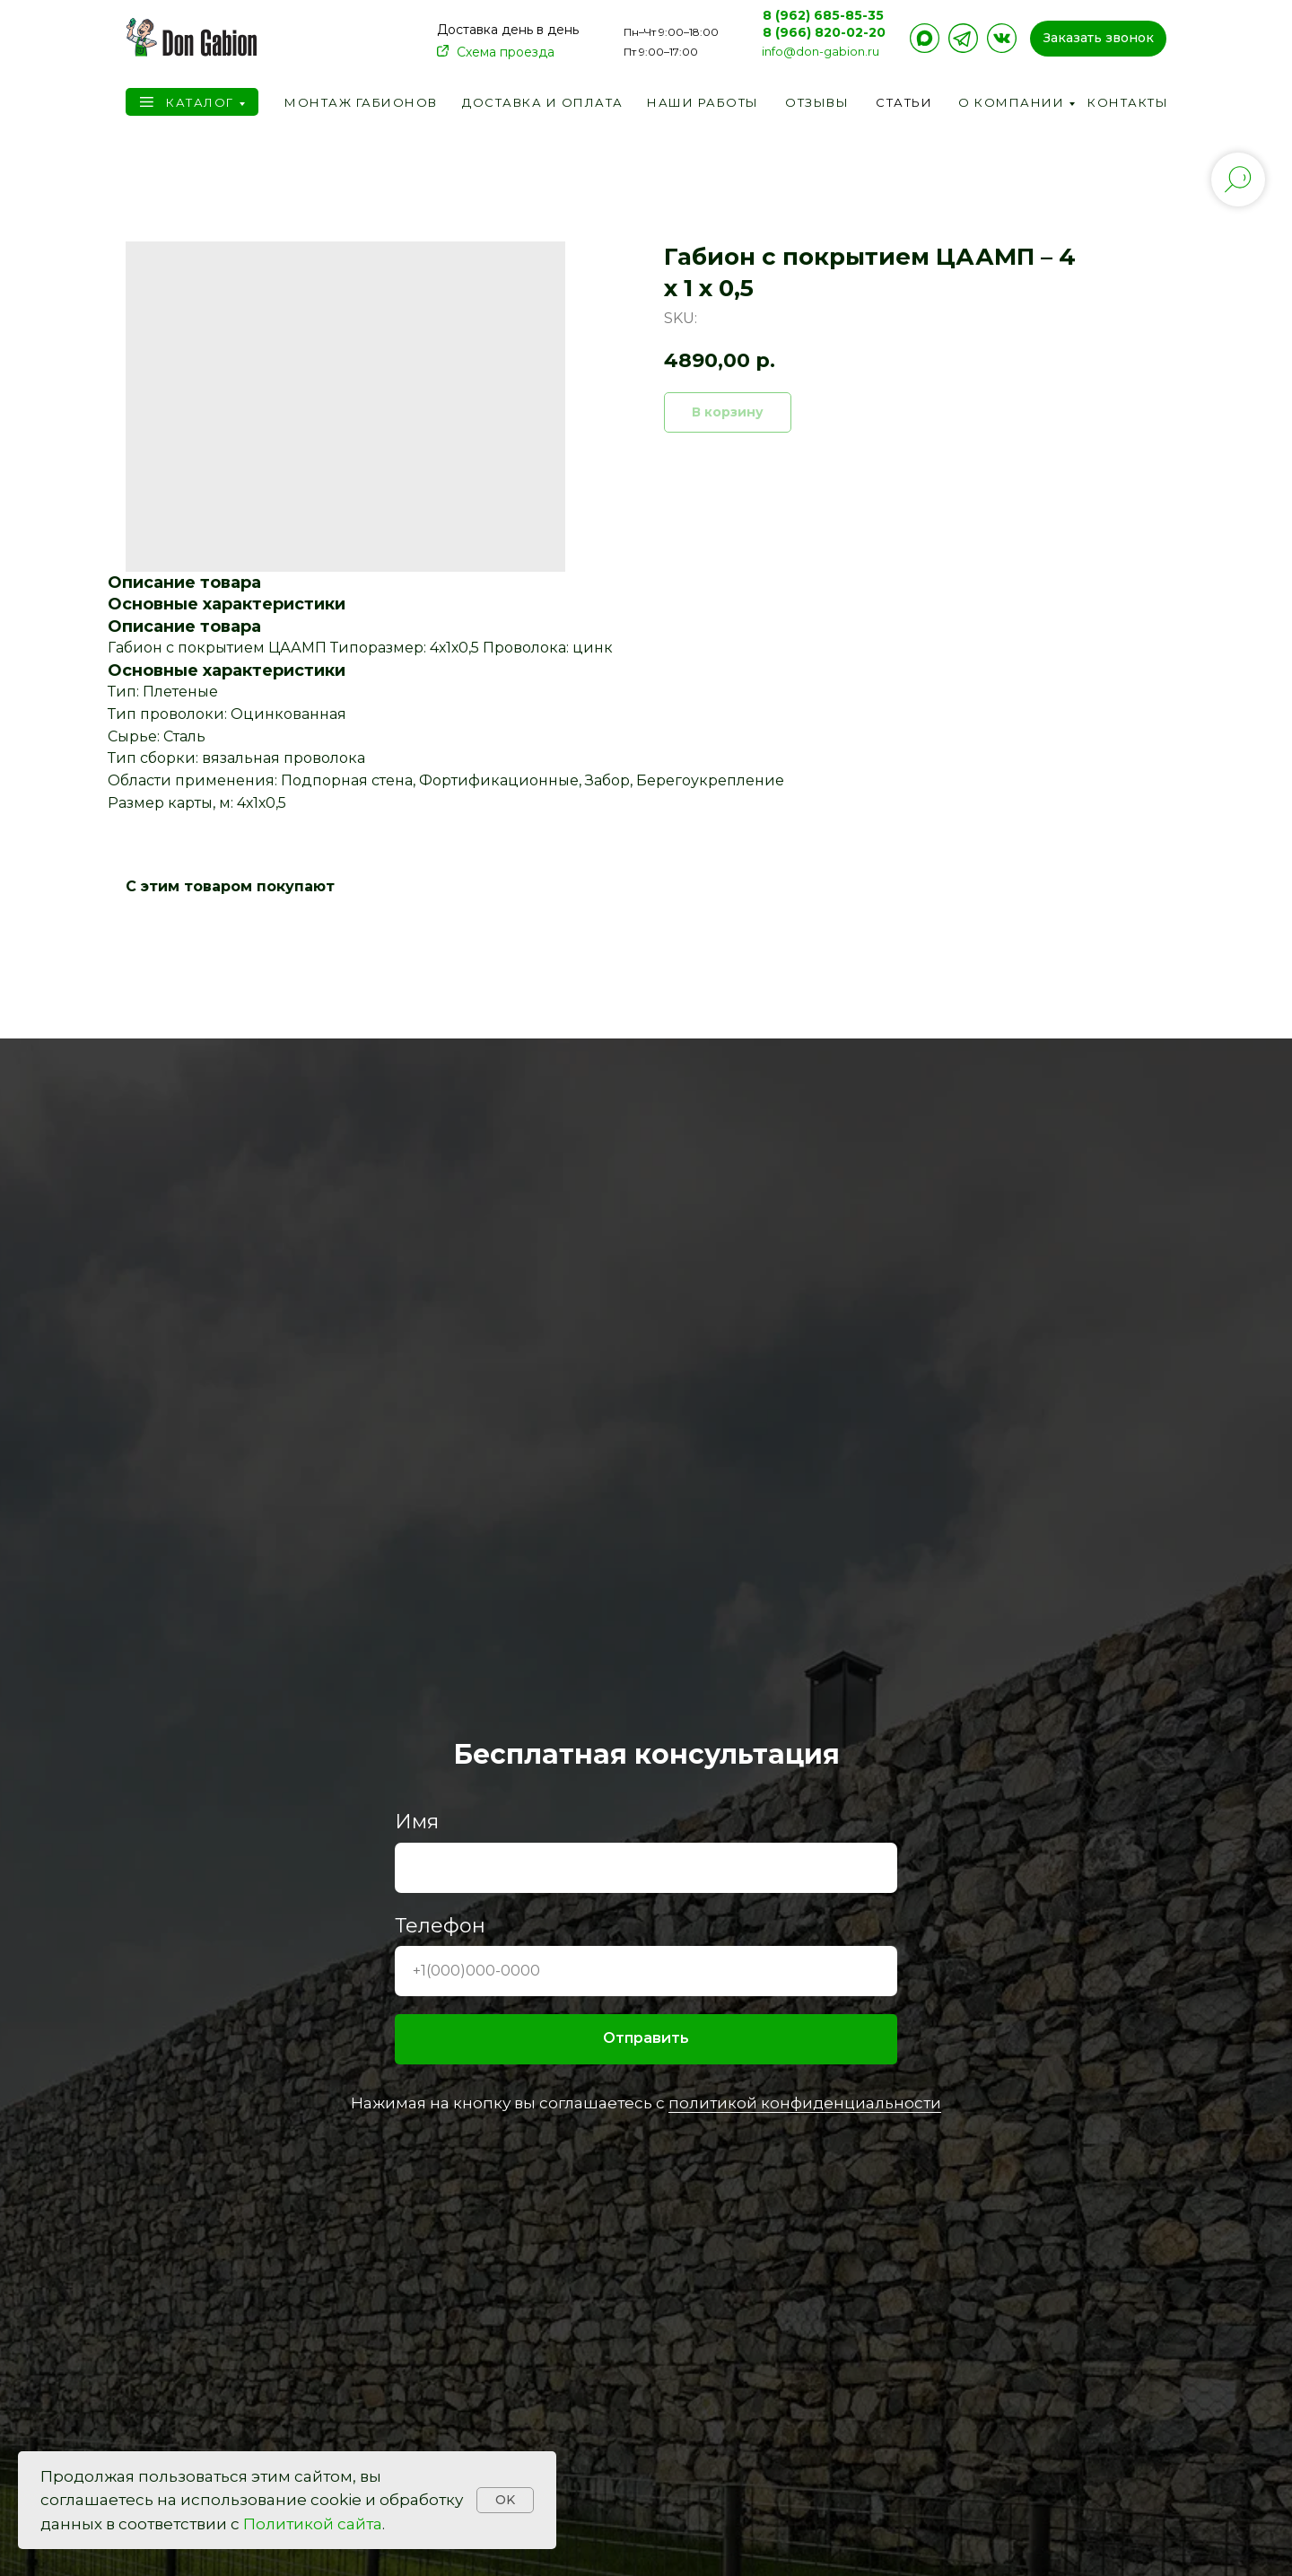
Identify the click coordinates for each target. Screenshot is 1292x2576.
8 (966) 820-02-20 (824, 32)
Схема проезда (505, 52)
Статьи (904, 102)
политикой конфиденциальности (804, 2103)
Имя (417, 1821)
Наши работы (703, 102)
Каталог (200, 102)
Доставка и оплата (543, 102)
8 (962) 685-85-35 (823, 15)
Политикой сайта (312, 2524)
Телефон (440, 1926)
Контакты (1127, 102)
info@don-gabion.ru (820, 51)
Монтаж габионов (361, 102)
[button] (1098, 39)
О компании (1011, 102)
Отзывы (817, 102)
